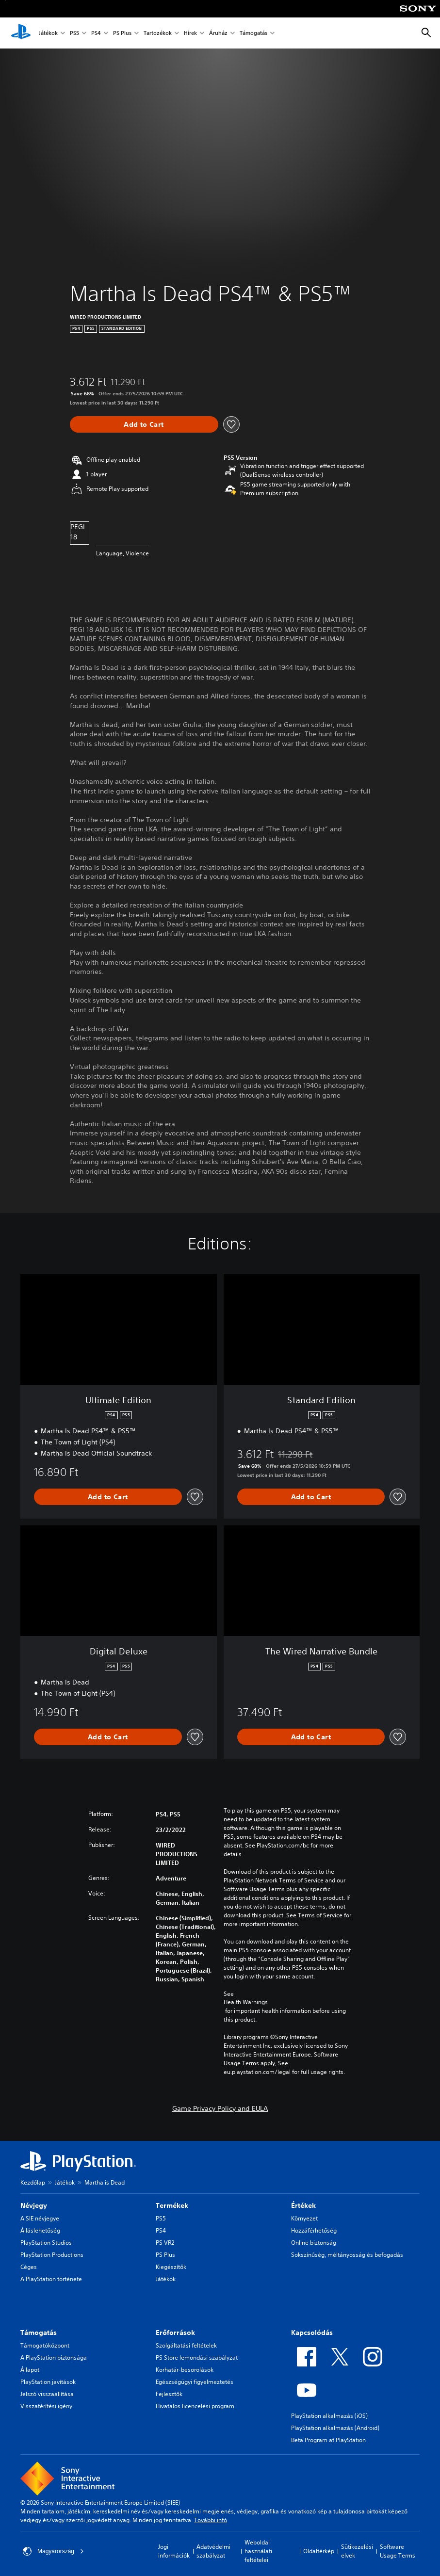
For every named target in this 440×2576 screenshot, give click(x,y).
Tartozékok (158, 33)
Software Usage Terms (397, 2551)
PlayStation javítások (48, 2382)
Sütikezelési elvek (357, 2551)
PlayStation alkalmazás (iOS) (329, 2416)
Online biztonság (313, 2242)
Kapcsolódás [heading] (312, 2332)
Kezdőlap (32, 2182)
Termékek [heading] (172, 2205)
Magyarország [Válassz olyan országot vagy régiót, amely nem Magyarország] (53, 2551)
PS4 (96, 33)
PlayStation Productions (51, 2255)
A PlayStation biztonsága (53, 2357)
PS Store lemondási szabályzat (197, 2357)
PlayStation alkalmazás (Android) (335, 2428)
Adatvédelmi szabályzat (213, 2551)
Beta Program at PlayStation (328, 2440)
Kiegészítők (171, 2267)
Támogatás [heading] (38, 2332)
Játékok (48, 33)
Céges (28, 2267)
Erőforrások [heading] (175, 2332)
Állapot (29, 2369)
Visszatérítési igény (46, 2406)
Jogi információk (174, 2551)
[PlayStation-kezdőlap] (21, 33)
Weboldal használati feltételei (258, 2551)
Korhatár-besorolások (184, 2369)
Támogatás (253, 33)
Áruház (218, 33)
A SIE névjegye (39, 2218)
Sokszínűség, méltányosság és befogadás (347, 2255)
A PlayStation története (51, 2279)
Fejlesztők (169, 2394)
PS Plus (122, 33)
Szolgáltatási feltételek (186, 2345)
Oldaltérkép (318, 2551)
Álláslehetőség (40, 2230)
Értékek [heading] (303, 2205)
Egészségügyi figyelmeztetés (194, 2382)
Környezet (304, 2218)
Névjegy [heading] (33, 2205)
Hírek (190, 33)
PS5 (74, 33)
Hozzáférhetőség (314, 2230)
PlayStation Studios (46, 2242)
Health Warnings (246, 2002)
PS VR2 (165, 2242)
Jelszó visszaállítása (47, 2394)
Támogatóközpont (44, 2345)
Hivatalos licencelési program (195, 2406)
